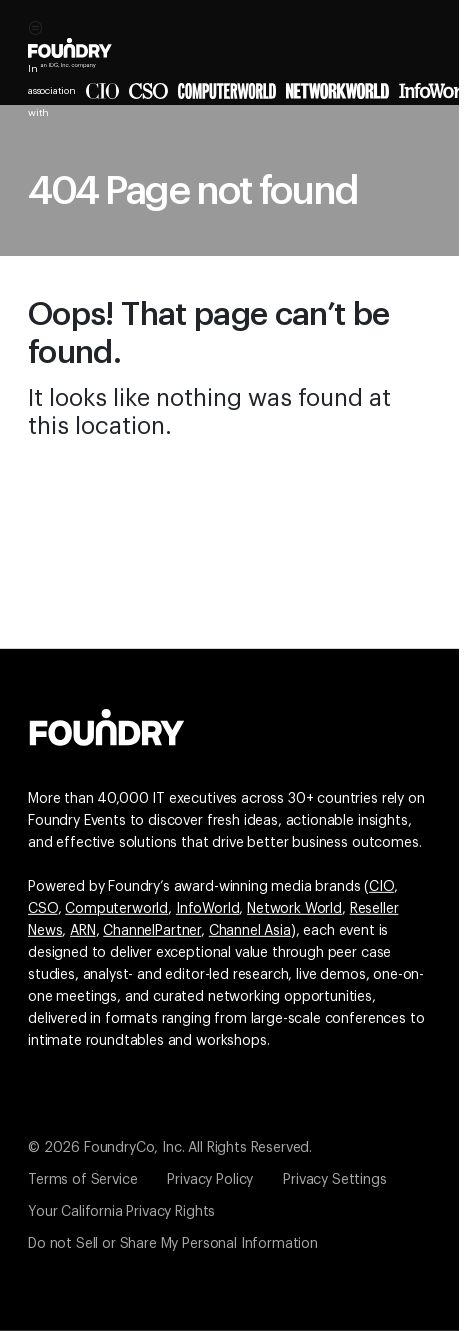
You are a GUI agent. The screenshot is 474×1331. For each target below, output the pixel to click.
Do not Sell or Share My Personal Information (173, 1244)
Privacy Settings (334, 1180)
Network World (294, 909)
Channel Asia (250, 931)
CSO (43, 909)
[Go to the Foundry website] (107, 725)
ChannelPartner (152, 931)
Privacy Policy (210, 1180)
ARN (83, 931)
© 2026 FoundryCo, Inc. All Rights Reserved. (170, 1148)
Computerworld (116, 909)
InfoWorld (208, 909)
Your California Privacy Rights (121, 1212)
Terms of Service (82, 1180)
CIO (381, 887)
